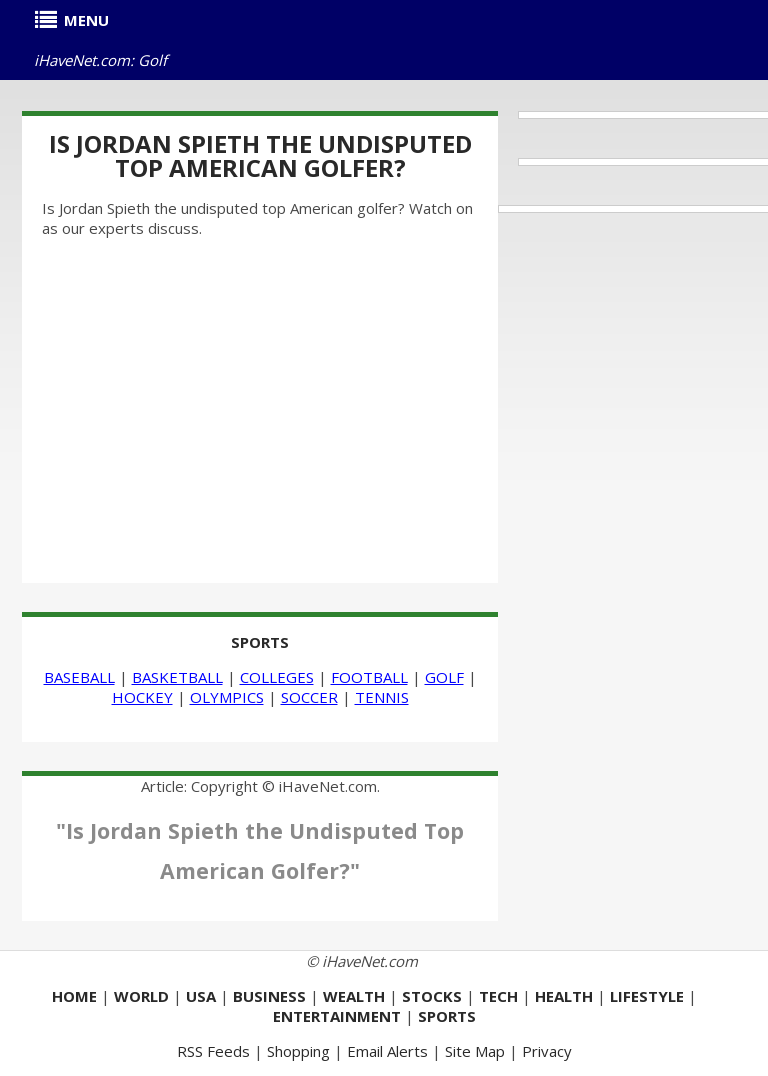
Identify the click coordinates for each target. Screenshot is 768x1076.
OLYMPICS (227, 697)
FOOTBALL (369, 677)
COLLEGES (277, 677)
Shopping (298, 1051)
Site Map (475, 1051)
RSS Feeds (213, 1051)
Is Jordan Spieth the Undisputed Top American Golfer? (260, 155)
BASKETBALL (177, 677)
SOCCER (309, 697)
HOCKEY (142, 697)
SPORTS (260, 642)
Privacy (547, 1051)
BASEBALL (79, 677)
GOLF (444, 677)
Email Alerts (387, 1051)
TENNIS (382, 697)
